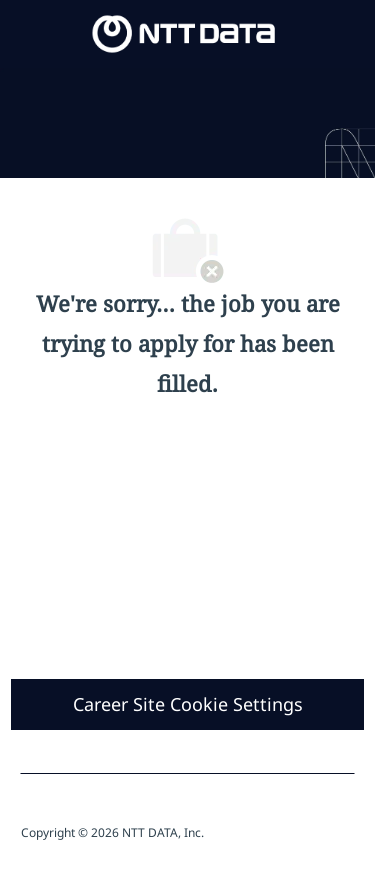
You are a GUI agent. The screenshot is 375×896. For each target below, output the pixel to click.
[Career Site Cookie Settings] (188, 704)
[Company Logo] (184, 32)
